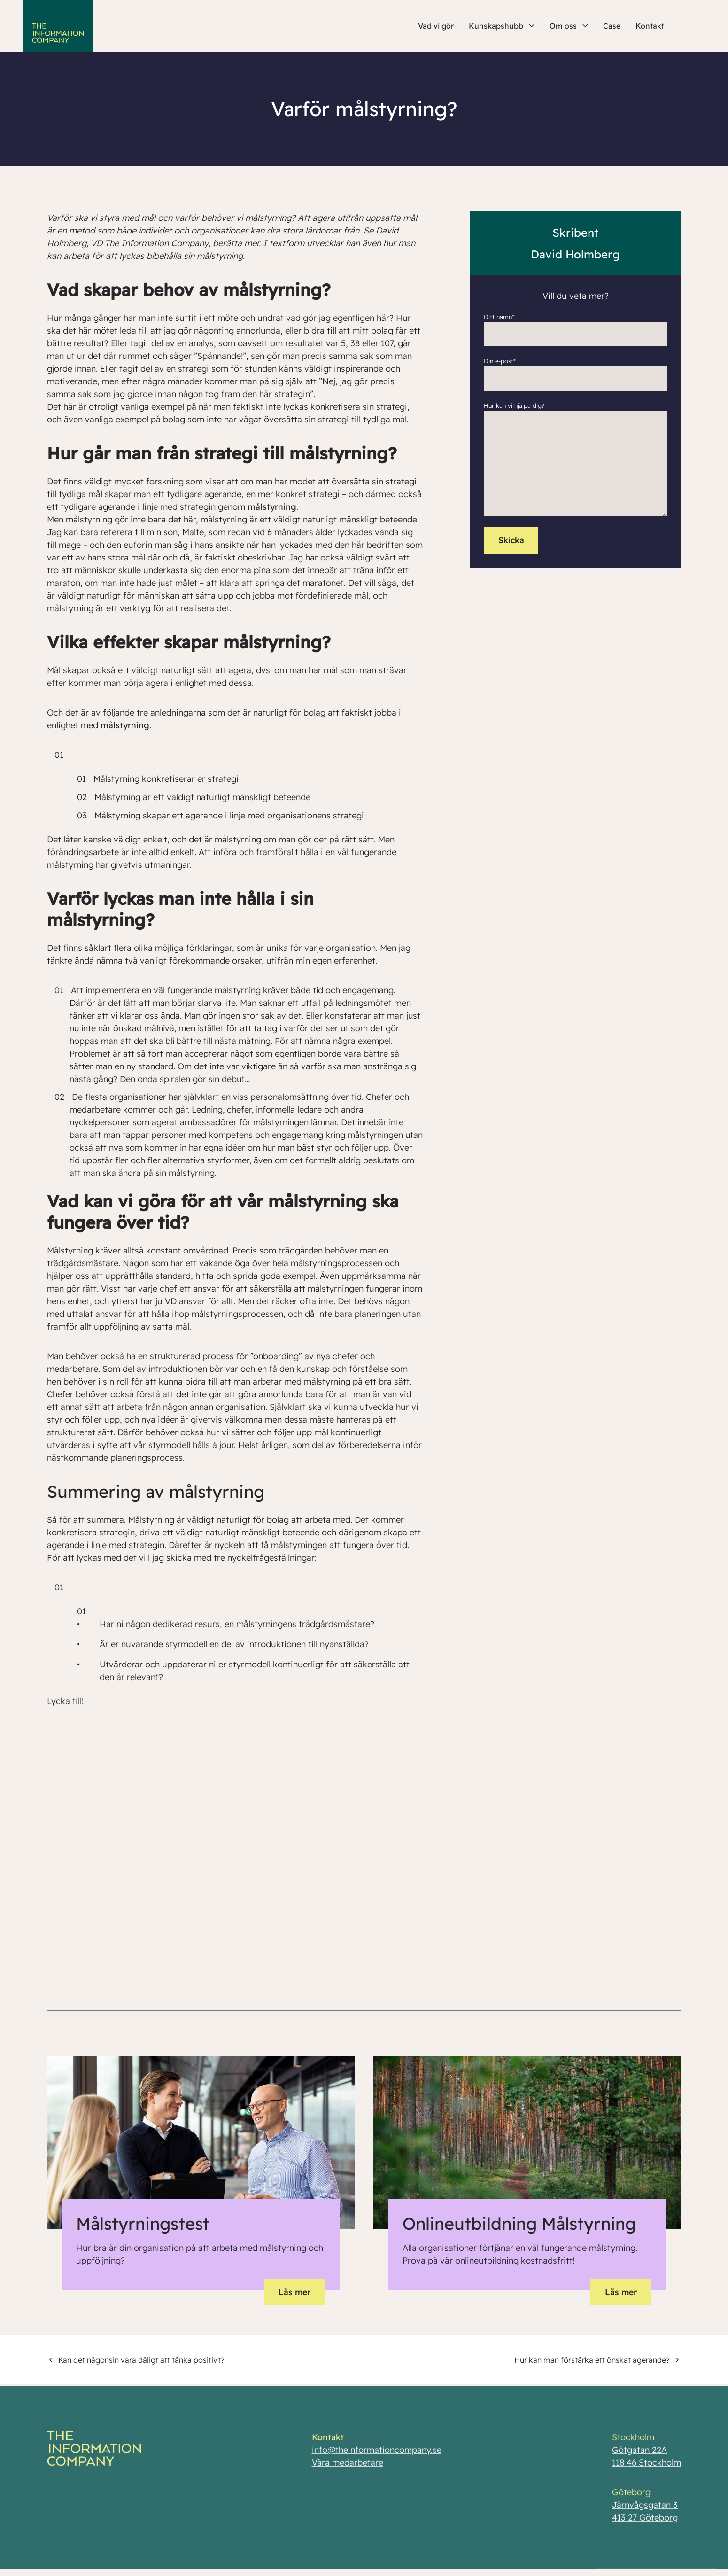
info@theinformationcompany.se (376, 2456)
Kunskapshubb (501, 26)
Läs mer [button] (293, 2292)
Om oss (569, 26)
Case (611, 26)
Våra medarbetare (347, 2468)
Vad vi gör (436, 26)
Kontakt (649, 26)
